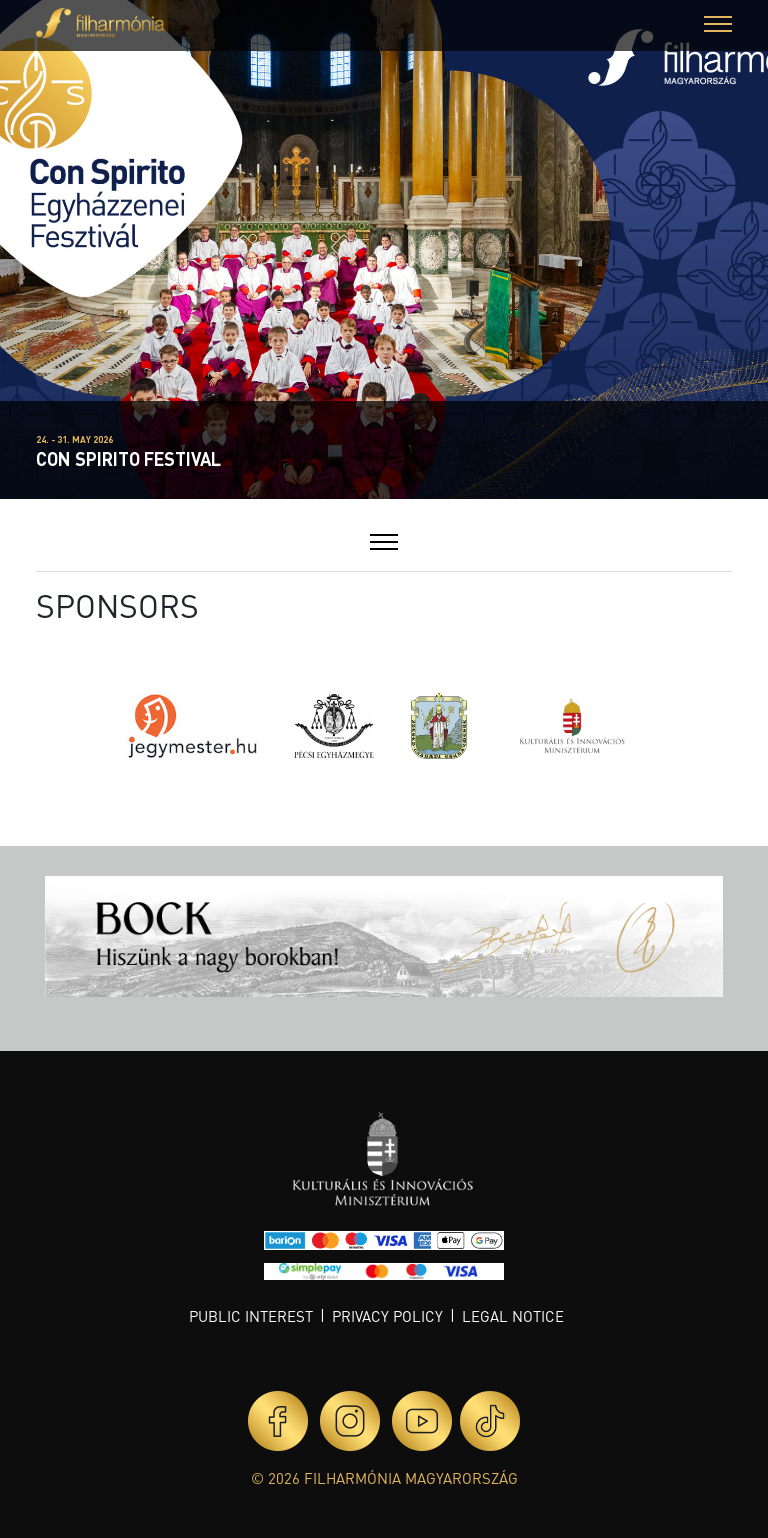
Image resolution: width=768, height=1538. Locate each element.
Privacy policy (387, 1316)
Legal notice (513, 1316)
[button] (718, 26)
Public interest (251, 1316)
